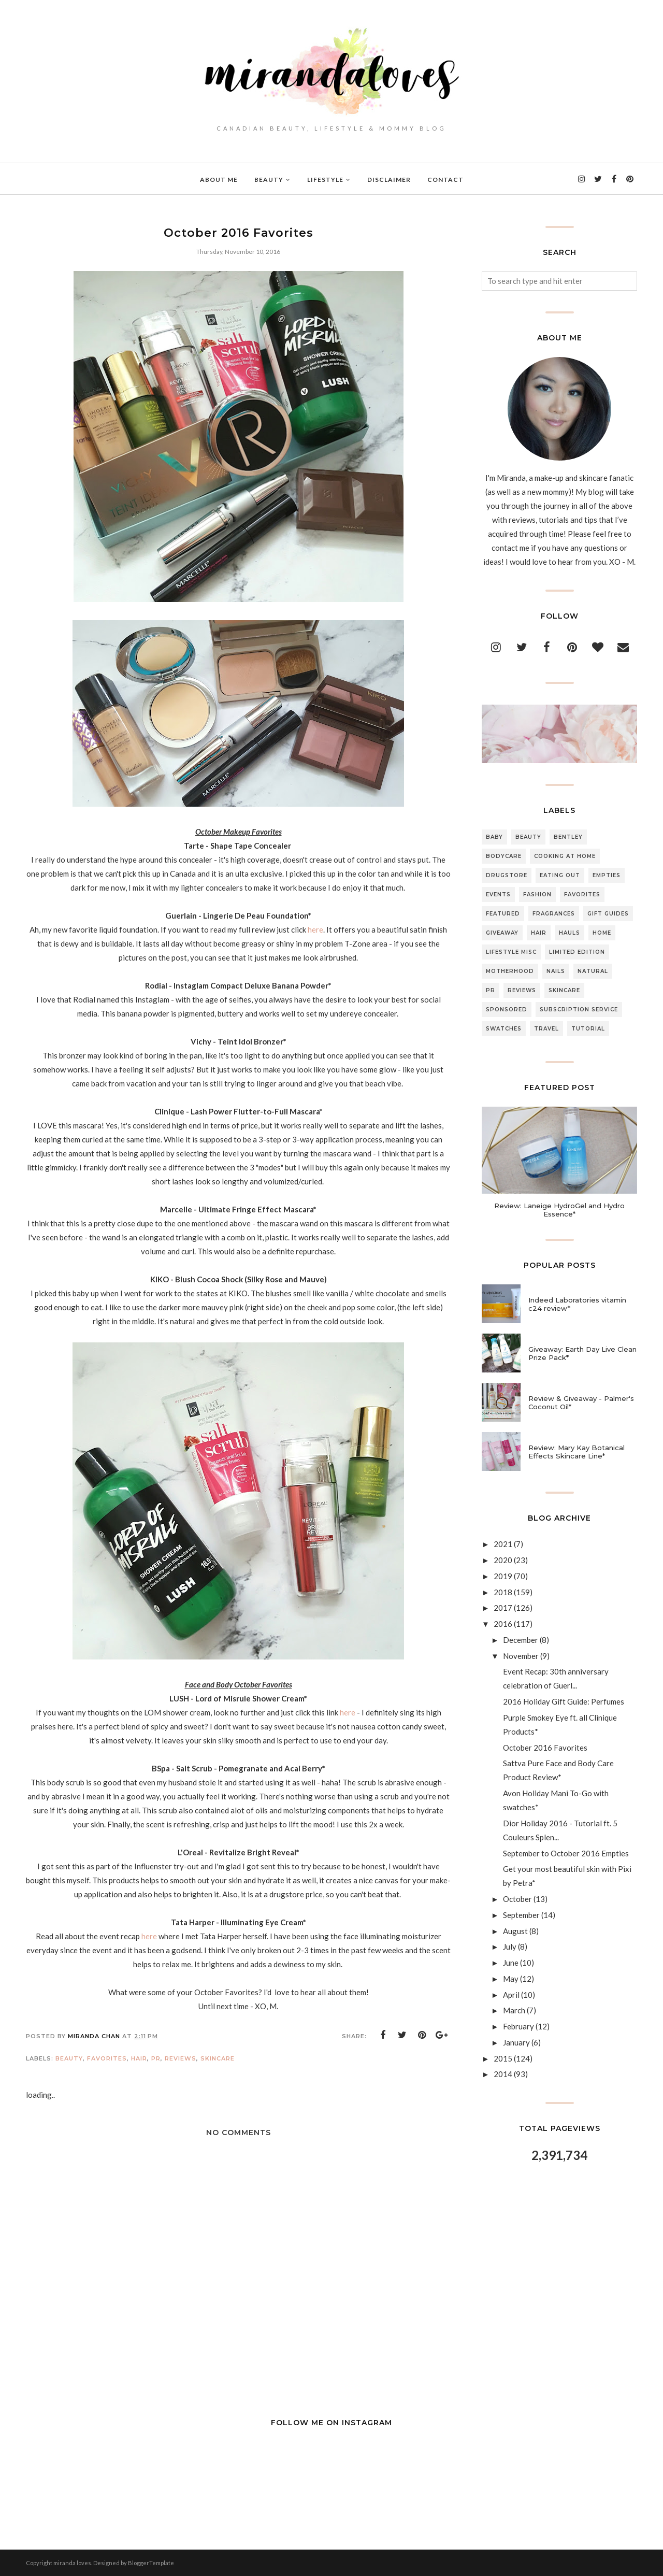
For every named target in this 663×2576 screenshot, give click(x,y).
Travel (546, 1028)
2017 (503, 1607)
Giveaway (502, 932)
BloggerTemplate (151, 2562)
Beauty (69, 2058)
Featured (503, 913)
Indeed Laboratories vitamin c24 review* (577, 1304)
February (518, 2026)
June (510, 1962)
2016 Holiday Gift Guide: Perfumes (563, 1701)
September (521, 1915)
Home (602, 932)
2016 (503, 1623)
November (521, 1656)
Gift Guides (608, 913)
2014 (503, 2074)
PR (156, 2058)
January (516, 2042)
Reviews (180, 2058)
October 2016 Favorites (545, 1747)
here (315, 929)
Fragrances (553, 913)
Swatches (504, 1028)
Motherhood (510, 971)
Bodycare (504, 856)
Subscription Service (579, 1009)
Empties (607, 875)
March (514, 2010)
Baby (494, 837)
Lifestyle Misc (511, 952)
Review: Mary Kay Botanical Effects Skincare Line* (576, 1451)
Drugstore (506, 875)
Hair (139, 2058)
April (511, 1994)
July (509, 1946)
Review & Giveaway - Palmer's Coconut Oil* (581, 1402)
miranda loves (72, 2562)
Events (498, 894)
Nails (555, 971)
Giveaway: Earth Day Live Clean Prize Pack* (582, 1353)
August (515, 1931)
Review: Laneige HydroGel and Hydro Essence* (559, 1209)
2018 (503, 1592)
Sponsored (506, 1009)
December (520, 1639)
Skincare (217, 2058)
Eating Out (560, 875)
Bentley (568, 837)
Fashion (537, 894)
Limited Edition (577, 952)
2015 (503, 2058)
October (517, 1899)
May (510, 1978)
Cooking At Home (565, 856)
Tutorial (588, 1028)
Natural (593, 971)
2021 (503, 1544)
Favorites (107, 2058)
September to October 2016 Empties (566, 1853)
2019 (503, 1576)
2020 (503, 1560)
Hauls (569, 932)
